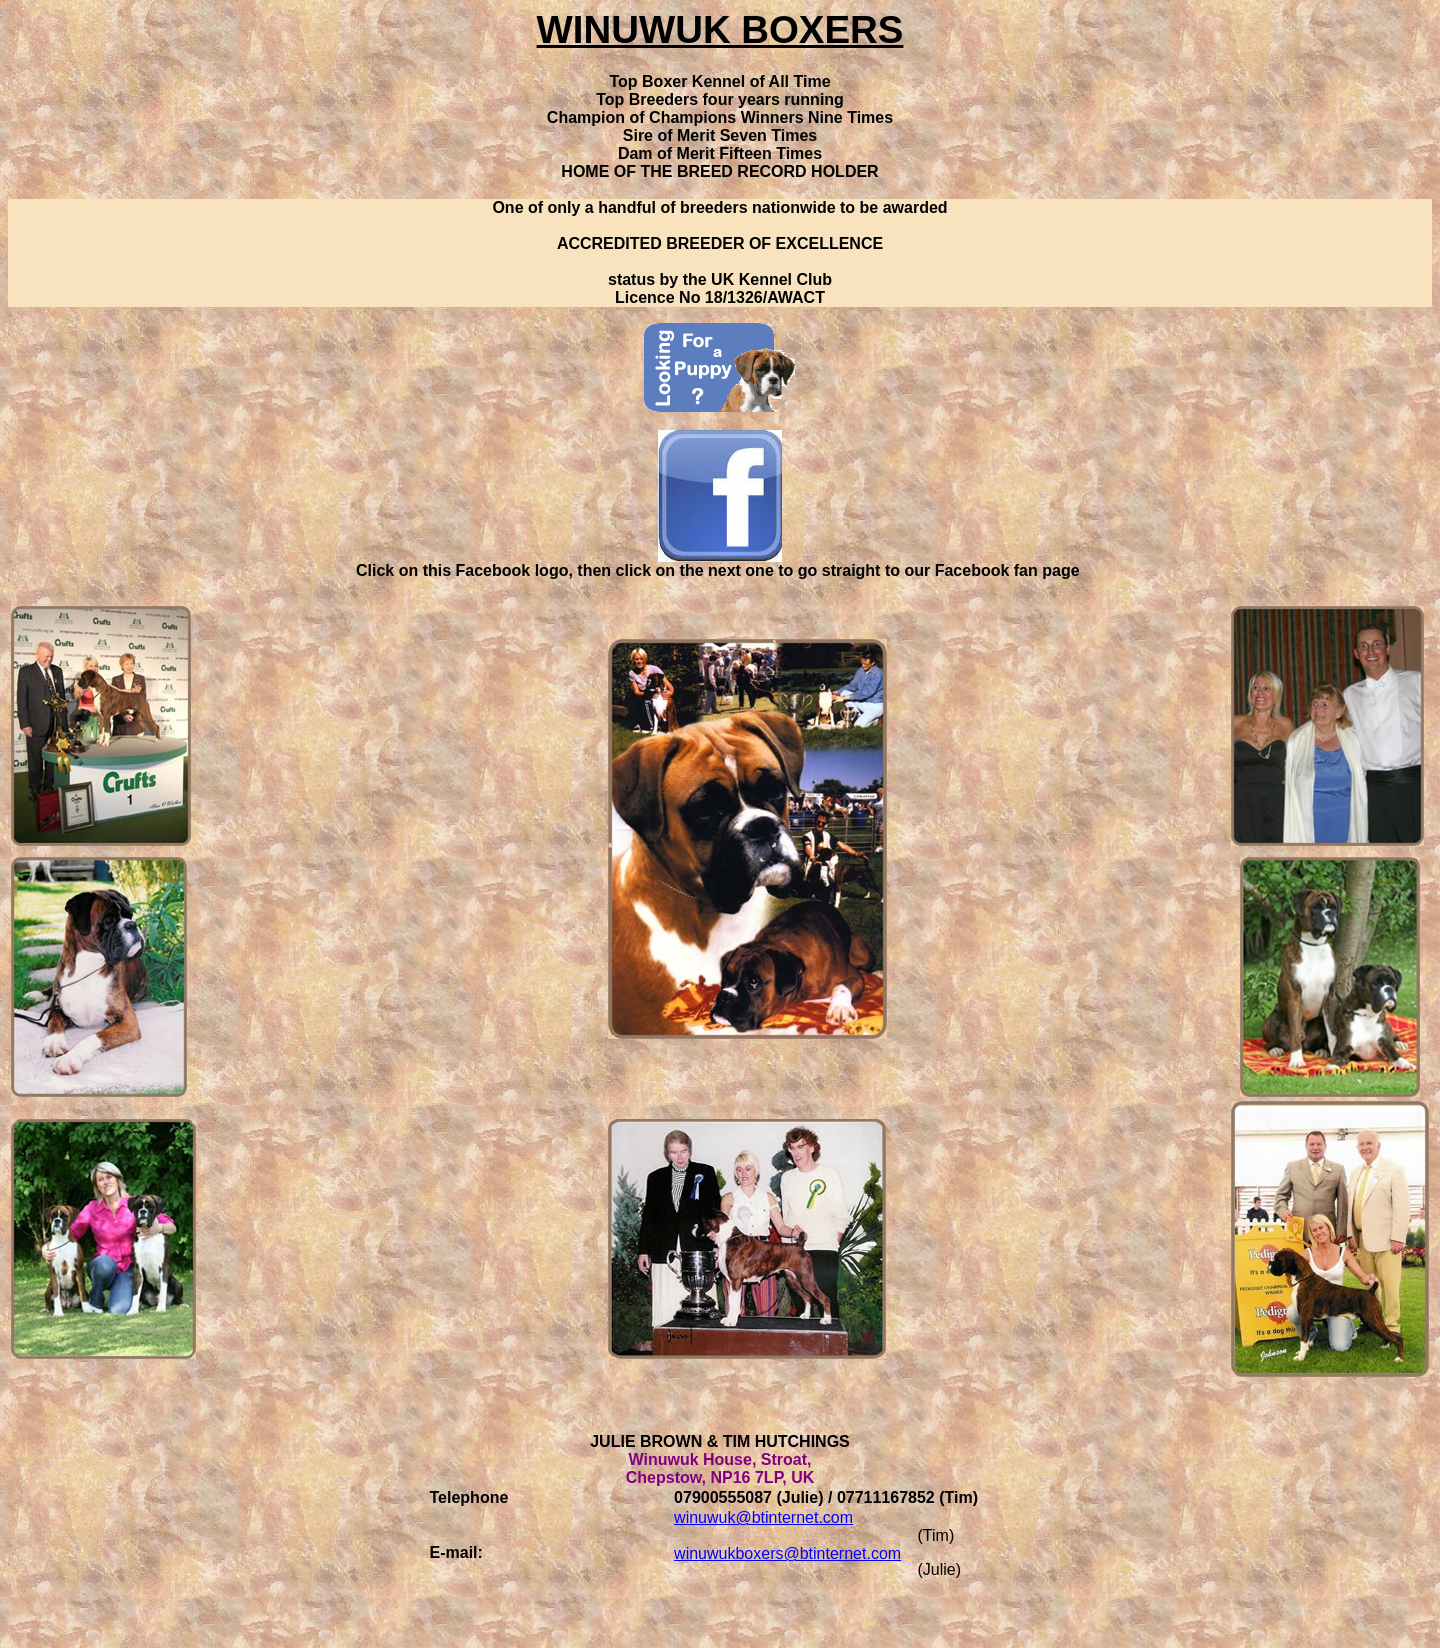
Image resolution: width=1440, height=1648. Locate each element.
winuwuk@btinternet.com (763, 1517)
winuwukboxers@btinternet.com (787, 1553)
